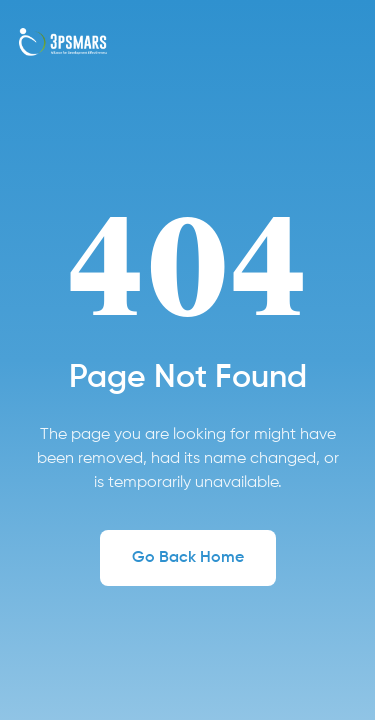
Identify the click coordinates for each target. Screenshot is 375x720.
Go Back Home (188, 558)
